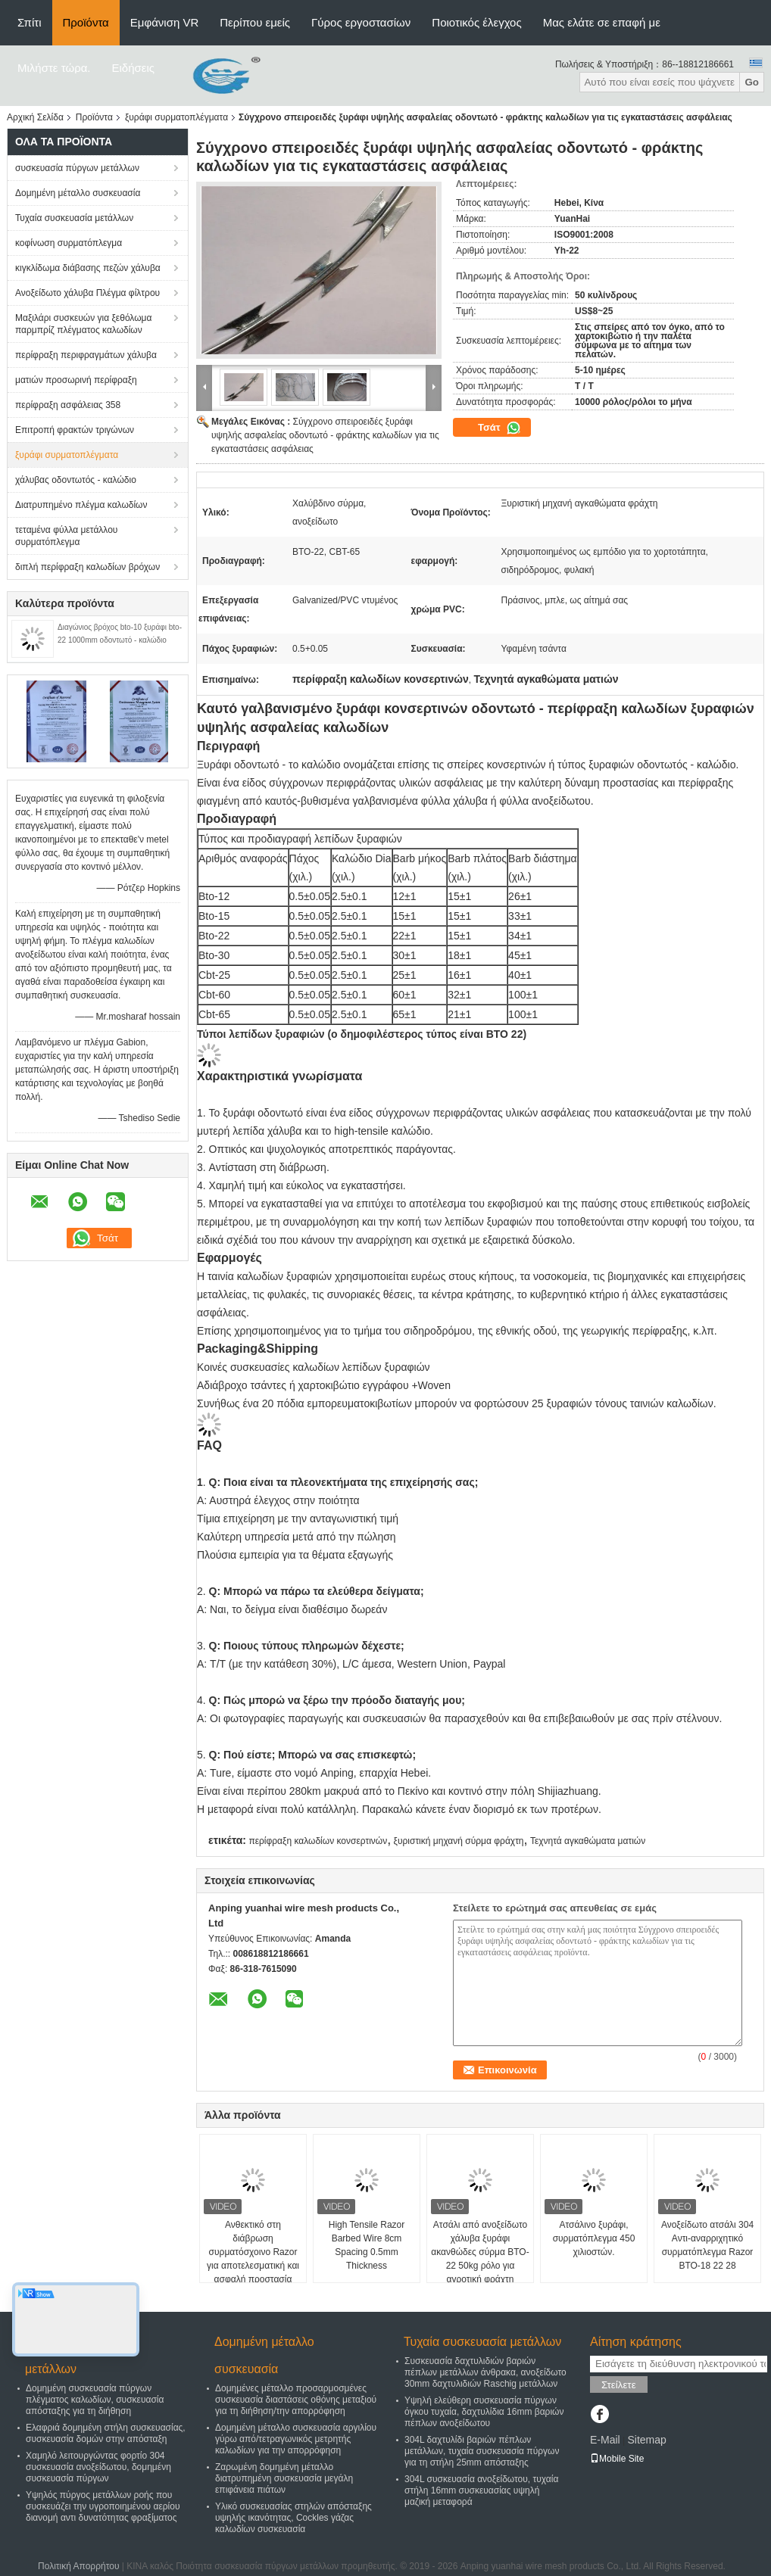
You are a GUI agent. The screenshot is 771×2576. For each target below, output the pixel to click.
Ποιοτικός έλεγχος (476, 22)
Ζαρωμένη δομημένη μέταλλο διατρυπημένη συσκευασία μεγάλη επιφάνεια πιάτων (284, 2478)
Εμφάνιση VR (164, 22)
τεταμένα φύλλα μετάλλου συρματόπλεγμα (66, 536)
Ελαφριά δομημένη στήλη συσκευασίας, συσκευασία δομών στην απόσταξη (106, 2433)
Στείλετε (618, 2385)
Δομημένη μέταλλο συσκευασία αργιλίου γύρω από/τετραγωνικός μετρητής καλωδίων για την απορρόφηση (295, 2439)
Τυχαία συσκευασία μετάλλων (74, 218)
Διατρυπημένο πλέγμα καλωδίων (81, 505)
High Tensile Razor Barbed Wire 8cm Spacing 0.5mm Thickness (367, 2245)
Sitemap (646, 2440)
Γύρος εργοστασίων (360, 22)
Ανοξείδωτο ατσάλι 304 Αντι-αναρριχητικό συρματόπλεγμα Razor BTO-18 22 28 (707, 2245)
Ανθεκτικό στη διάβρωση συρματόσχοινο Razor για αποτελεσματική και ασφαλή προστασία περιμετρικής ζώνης (253, 2258)
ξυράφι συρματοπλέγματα (176, 117)
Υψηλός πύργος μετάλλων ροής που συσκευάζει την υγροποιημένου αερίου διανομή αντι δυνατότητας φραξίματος (102, 2506)
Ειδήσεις (133, 67)
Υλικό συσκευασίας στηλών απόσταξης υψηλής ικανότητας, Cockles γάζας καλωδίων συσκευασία (293, 2517)
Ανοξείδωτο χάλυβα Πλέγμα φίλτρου (87, 293)
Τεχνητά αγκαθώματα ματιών (587, 1841)
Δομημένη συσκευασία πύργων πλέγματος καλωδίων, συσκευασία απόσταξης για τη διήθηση (95, 2399)
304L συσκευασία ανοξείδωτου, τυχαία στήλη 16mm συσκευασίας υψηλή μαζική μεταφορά (481, 2490)
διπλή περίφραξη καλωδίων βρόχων (87, 567)
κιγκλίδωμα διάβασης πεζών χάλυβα (88, 268)
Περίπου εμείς (255, 22)
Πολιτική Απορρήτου (78, 2566)
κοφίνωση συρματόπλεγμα (68, 243)
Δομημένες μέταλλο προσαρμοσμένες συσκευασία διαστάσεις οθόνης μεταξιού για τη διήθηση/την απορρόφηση (295, 2399)
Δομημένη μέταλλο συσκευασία (77, 193)
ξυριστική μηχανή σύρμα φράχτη (459, 1841)
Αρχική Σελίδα (35, 117)
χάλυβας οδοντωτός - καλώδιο (75, 480)
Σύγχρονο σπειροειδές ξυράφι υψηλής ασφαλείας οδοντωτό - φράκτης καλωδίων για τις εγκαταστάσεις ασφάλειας (325, 435)
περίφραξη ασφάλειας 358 (67, 405)
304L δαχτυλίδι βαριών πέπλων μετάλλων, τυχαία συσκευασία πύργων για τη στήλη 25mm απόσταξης (481, 2451)
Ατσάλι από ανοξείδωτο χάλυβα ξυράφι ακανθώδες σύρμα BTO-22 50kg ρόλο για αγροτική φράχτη (480, 2252)
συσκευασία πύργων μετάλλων (77, 168)
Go (751, 82)
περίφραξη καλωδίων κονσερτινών (317, 1841)
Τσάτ (499, 427)
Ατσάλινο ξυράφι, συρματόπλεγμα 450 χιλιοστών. (594, 2238)
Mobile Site (617, 2458)
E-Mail (605, 2440)
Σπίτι (29, 22)
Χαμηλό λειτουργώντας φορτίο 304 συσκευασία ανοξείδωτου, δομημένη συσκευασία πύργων (98, 2467)
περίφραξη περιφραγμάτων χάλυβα (86, 355)
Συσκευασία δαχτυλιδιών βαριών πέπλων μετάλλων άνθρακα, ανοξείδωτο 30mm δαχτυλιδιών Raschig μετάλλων (485, 2372)
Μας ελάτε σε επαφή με (601, 22)
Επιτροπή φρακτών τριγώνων (74, 430)
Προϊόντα (86, 22)
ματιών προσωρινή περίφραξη (76, 380)
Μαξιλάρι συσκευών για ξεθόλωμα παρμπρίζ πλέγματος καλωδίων (83, 324)
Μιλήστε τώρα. (54, 67)
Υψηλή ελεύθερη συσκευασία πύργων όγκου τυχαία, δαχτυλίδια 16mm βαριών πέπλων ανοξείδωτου (483, 2411)
